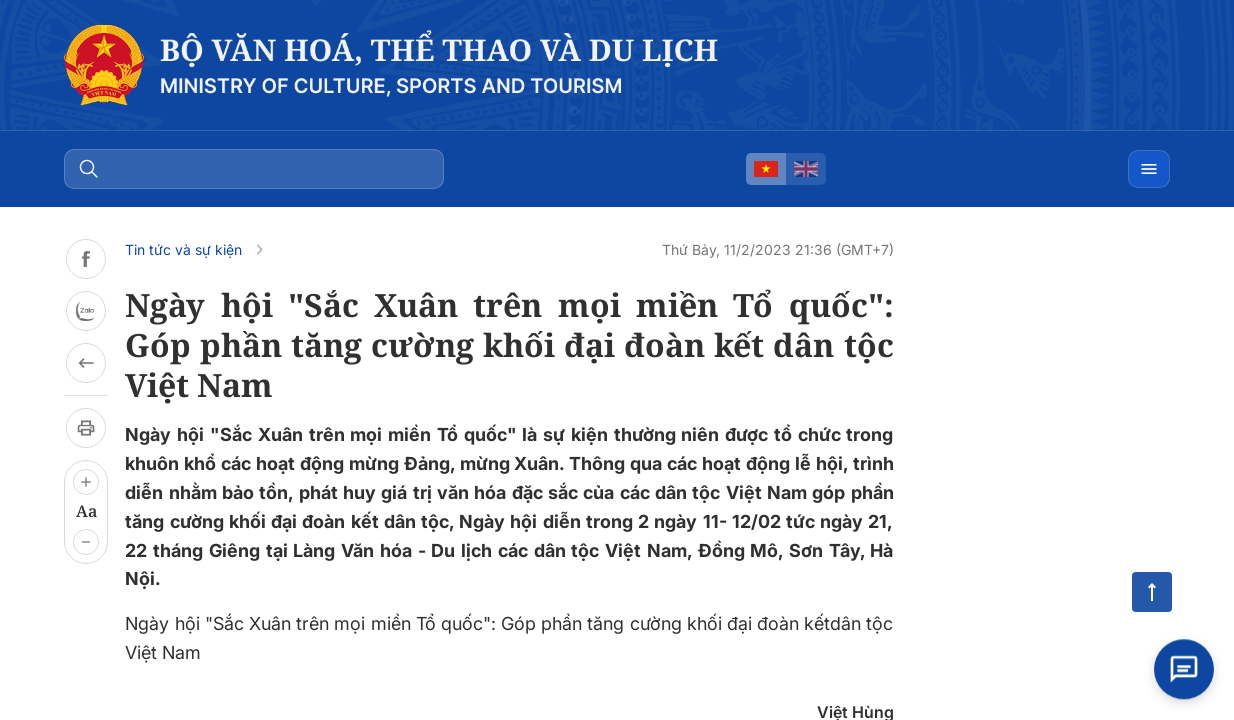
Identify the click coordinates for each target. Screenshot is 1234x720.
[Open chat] (1184, 670)
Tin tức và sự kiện (183, 249)
